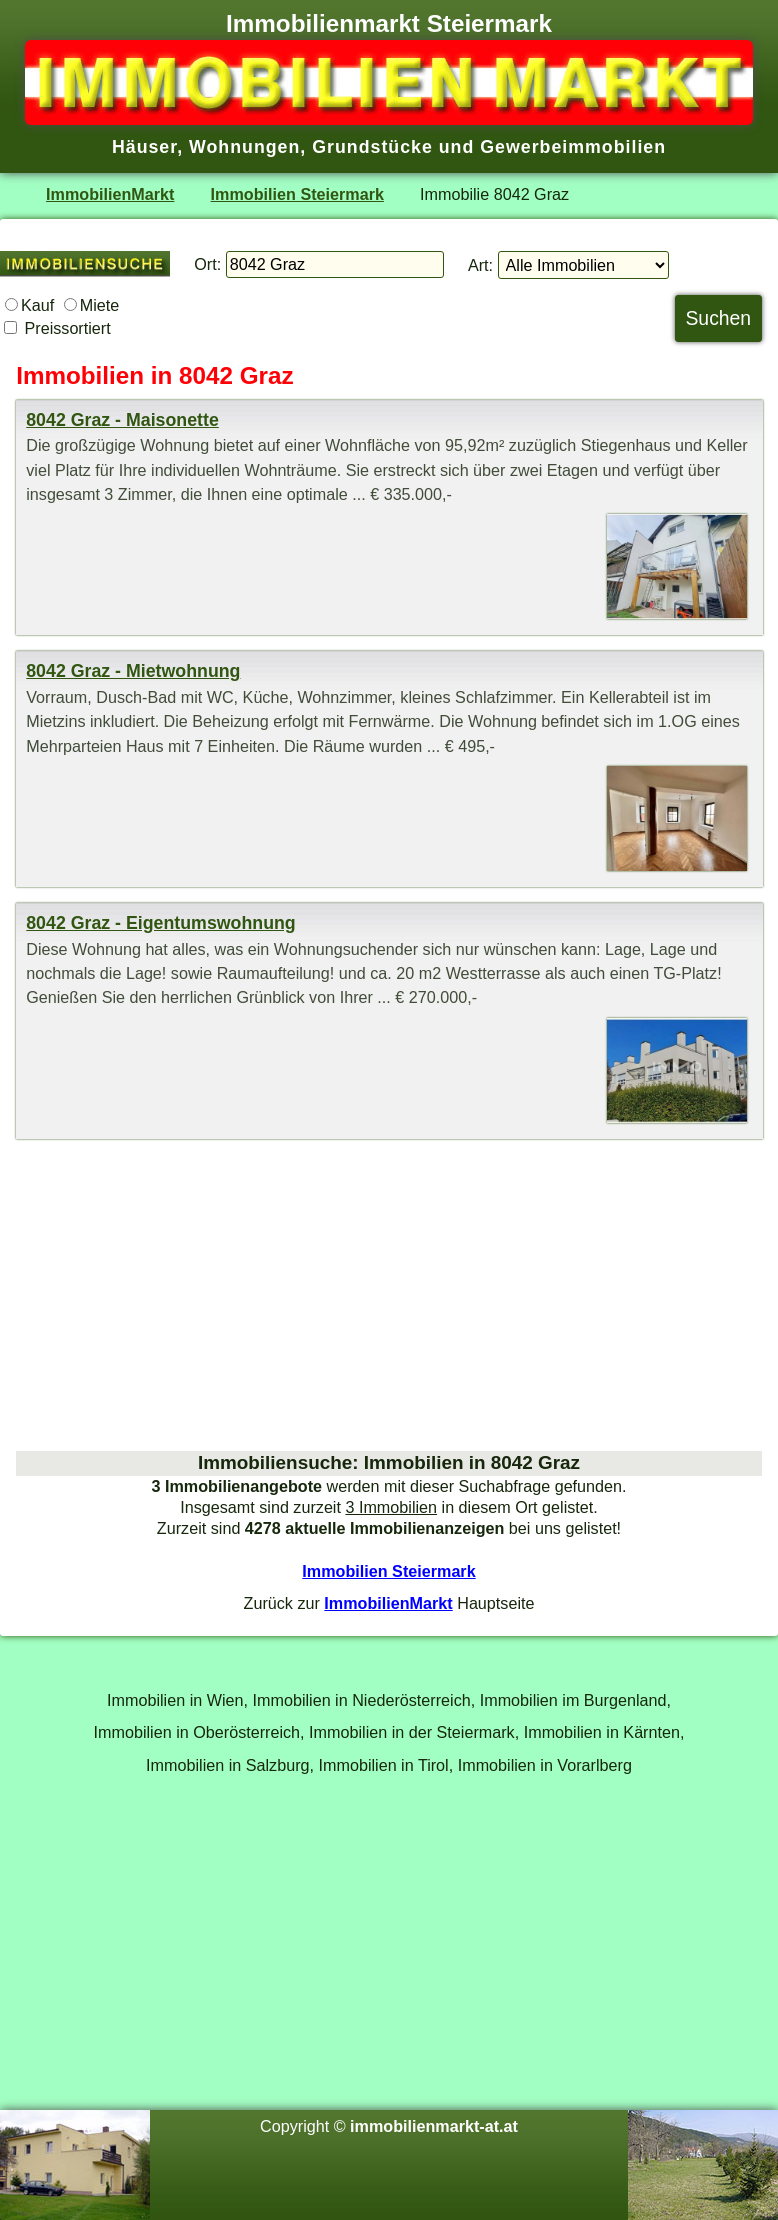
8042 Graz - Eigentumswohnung (161, 923)
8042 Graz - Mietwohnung (133, 671)
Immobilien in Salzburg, (230, 1765)
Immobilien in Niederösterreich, (364, 1700)
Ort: (207, 264)
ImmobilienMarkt (110, 194)
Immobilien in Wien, (177, 1700)
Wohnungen (244, 147)
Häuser (144, 147)
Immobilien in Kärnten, (604, 1732)
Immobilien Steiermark (297, 194)
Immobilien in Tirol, (386, 1765)
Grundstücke (372, 147)
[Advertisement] (389, 1295)
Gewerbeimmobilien (573, 147)
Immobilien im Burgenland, (575, 1700)
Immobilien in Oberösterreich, (199, 1732)
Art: (480, 265)
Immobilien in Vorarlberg (545, 1765)
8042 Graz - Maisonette (122, 420)
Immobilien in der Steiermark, (414, 1732)
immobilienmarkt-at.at (434, 2126)
